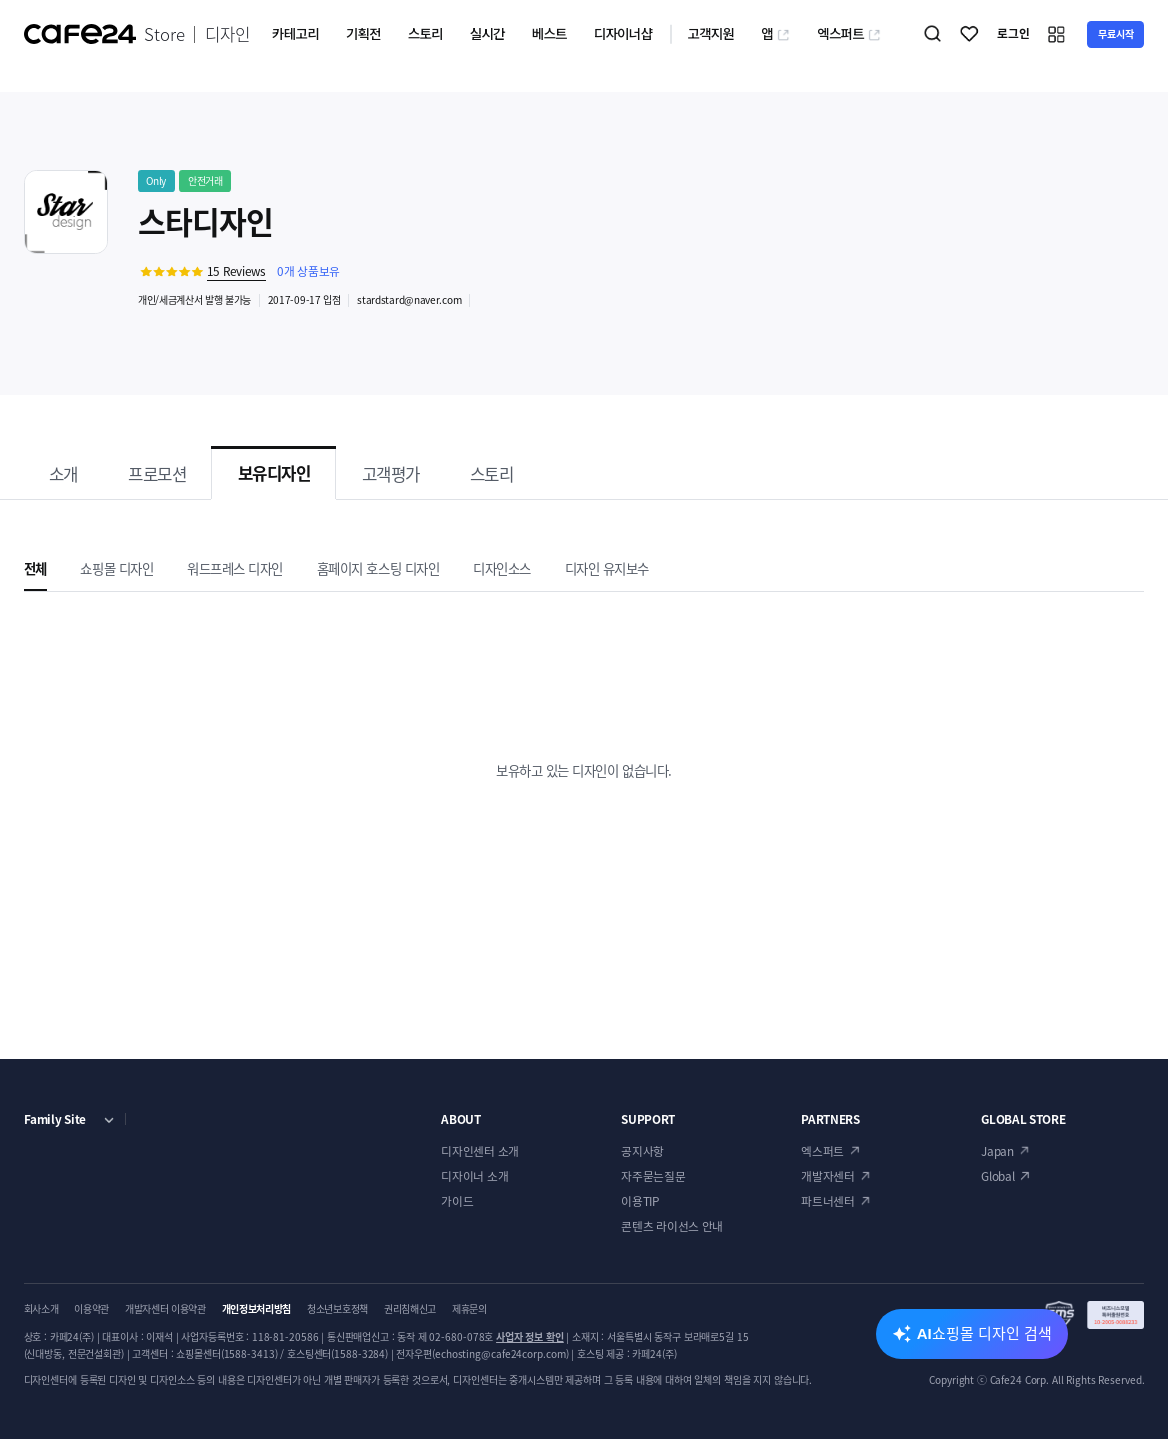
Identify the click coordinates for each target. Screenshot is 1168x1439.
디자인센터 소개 (479, 1151)
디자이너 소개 (474, 1176)
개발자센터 (827, 1176)
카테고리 (295, 33)
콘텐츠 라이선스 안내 (672, 1226)
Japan (997, 1151)
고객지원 (710, 33)
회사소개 (41, 1308)
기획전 (363, 33)
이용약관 (91, 1308)
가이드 (457, 1201)
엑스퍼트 (849, 33)
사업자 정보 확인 (530, 1336)
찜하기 (970, 34)
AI (984, 1333)
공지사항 (642, 1151)
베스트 (549, 33)
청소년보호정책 (337, 1308)
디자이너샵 (623, 33)
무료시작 (1115, 33)
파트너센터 (827, 1201)
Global (997, 1176)
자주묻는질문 (653, 1176)
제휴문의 (469, 1308)
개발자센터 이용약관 (165, 1308)
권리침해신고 (410, 1308)
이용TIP (639, 1201)
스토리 (425, 33)
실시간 (487, 33)
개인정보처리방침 (257, 1308)
